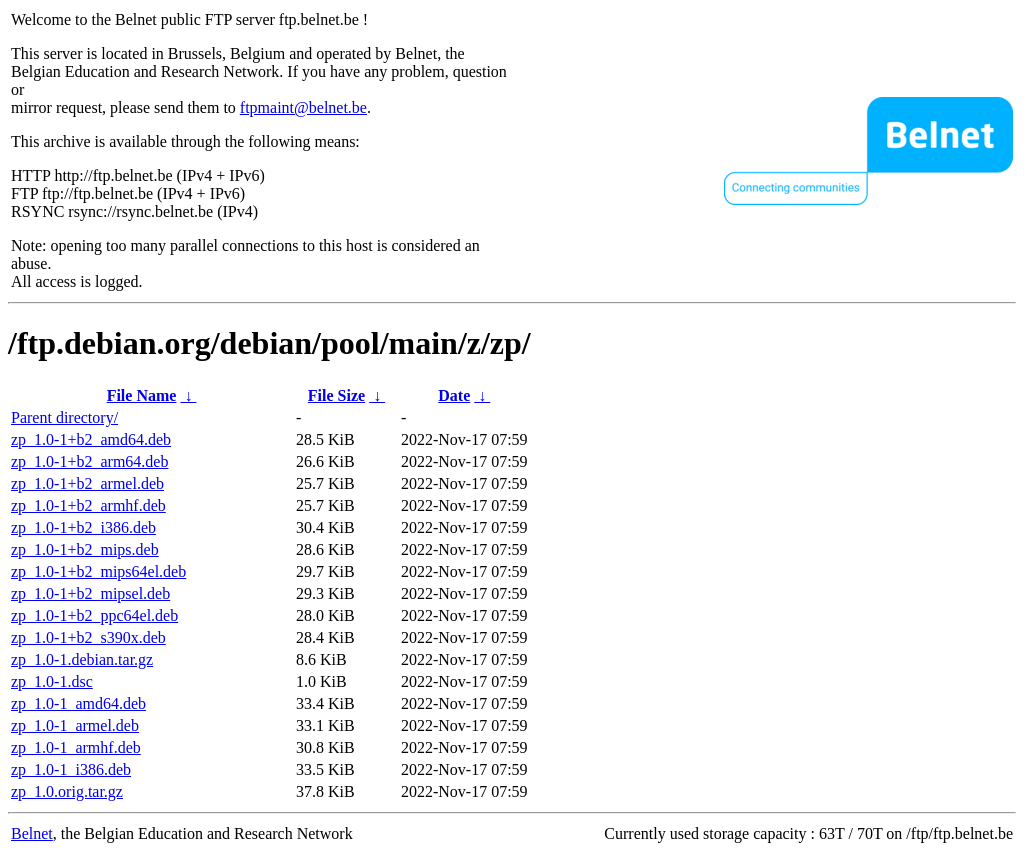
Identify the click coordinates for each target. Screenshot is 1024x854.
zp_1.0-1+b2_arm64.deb (89, 461)
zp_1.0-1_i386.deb (71, 769)
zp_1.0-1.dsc (52, 681)
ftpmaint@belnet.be (303, 107)
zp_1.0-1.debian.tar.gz (82, 659)
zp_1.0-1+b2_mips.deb (85, 549)
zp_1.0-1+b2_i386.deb (83, 527)
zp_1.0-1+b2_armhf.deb (88, 505)
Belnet (32, 833)
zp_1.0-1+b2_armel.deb (87, 483)
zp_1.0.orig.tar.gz (67, 791)
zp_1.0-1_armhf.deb (76, 747)
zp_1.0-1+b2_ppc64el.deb (94, 615)
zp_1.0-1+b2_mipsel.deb (90, 593)
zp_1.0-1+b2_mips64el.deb (98, 571)
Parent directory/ (64, 417)
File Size (336, 395)
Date (454, 395)
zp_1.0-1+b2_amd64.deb (91, 439)
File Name (142, 395)
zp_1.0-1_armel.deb (75, 725)
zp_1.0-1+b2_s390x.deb (88, 637)
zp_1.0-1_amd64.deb (78, 703)
